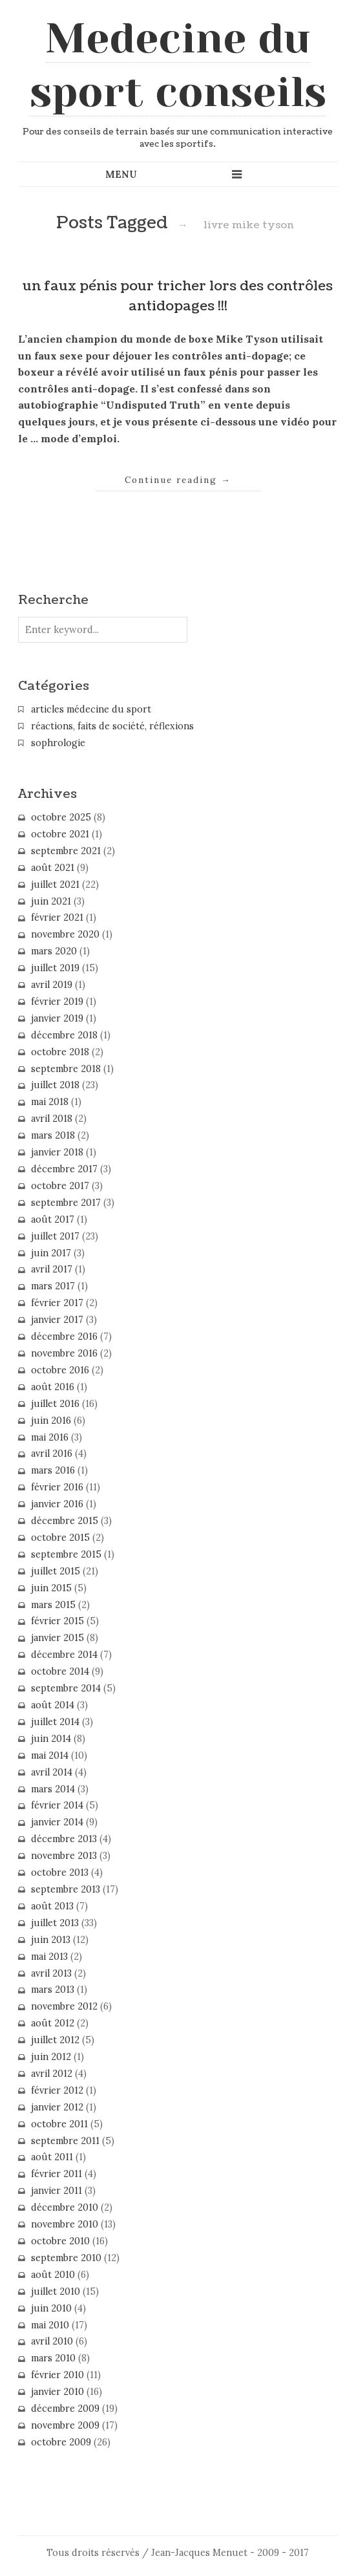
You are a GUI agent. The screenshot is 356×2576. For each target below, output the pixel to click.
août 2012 (52, 2023)
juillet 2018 (55, 1085)
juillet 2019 (55, 968)
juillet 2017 (55, 1236)
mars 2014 (53, 1789)
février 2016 (57, 1487)
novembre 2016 (64, 1353)
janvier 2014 (57, 1822)
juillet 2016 (55, 1404)
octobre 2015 (60, 1537)
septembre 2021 (66, 851)
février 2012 (57, 2090)
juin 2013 (50, 1940)
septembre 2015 (66, 1554)
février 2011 (56, 2174)
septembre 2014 (66, 1688)
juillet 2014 (55, 1722)
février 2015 (57, 1621)
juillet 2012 (55, 2040)
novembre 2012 (64, 2006)
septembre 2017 (66, 1202)
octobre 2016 (60, 1370)
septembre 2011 (65, 2141)
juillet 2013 (55, 1923)
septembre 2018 (66, 1069)
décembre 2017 (64, 1169)
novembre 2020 (65, 934)
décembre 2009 (65, 2408)
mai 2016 (49, 1437)
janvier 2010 (57, 2392)
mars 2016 (53, 1470)
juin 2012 (51, 2057)
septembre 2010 (66, 2258)
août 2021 (52, 868)
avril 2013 (51, 1973)
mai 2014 (49, 1755)
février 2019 (57, 1001)
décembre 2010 (64, 2207)
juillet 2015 (55, 1571)
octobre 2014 (60, 1671)
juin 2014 (51, 1738)
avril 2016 (51, 1453)
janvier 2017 (57, 1320)
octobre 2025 (61, 817)
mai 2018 (49, 1102)
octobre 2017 (60, 1186)
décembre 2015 (64, 1521)
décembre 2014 (64, 1654)
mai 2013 (49, 1956)
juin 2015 (51, 1588)
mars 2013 (52, 1989)
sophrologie (58, 743)
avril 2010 (52, 2341)
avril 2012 (51, 2073)
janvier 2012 (57, 2107)
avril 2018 (51, 1118)
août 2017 (52, 1219)
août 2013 (52, 1906)
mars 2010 (53, 2358)
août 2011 (52, 2157)
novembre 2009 (65, 2425)
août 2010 (53, 2275)
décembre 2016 (64, 1336)
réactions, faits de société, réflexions (112, 726)
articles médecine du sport (91, 709)
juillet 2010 (55, 2291)
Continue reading (178, 480)
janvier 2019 (57, 1018)
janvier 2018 (57, 1152)
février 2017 (57, 1303)
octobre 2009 (61, 2442)
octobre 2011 (59, 2124)
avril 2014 (51, 1772)
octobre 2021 (60, 834)
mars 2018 (53, 1135)
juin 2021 (51, 901)
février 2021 (57, 917)
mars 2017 (53, 1286)
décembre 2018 (64, 1035)
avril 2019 (51, 985)
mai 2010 (50, 2325)
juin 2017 (51, 1253)
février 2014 (57, 1805)
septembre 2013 (65, 1889)
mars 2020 (54, 951)
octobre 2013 (60, 1872)
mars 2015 (53, 1605)
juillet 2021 (55, 884)
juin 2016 (51, 1420)
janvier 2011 (56, 2190)
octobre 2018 (60, 1052)
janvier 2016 (57, 1504)
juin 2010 (51, 2308)
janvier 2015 (57, 1638)
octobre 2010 (60, 2241)
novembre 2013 (64, 1856)
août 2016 (52, 1387)
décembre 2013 (64, 1839)
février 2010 (57, 2375)
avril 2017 (51, 1269)
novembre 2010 (64, 2224)
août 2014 (52, 1705)
